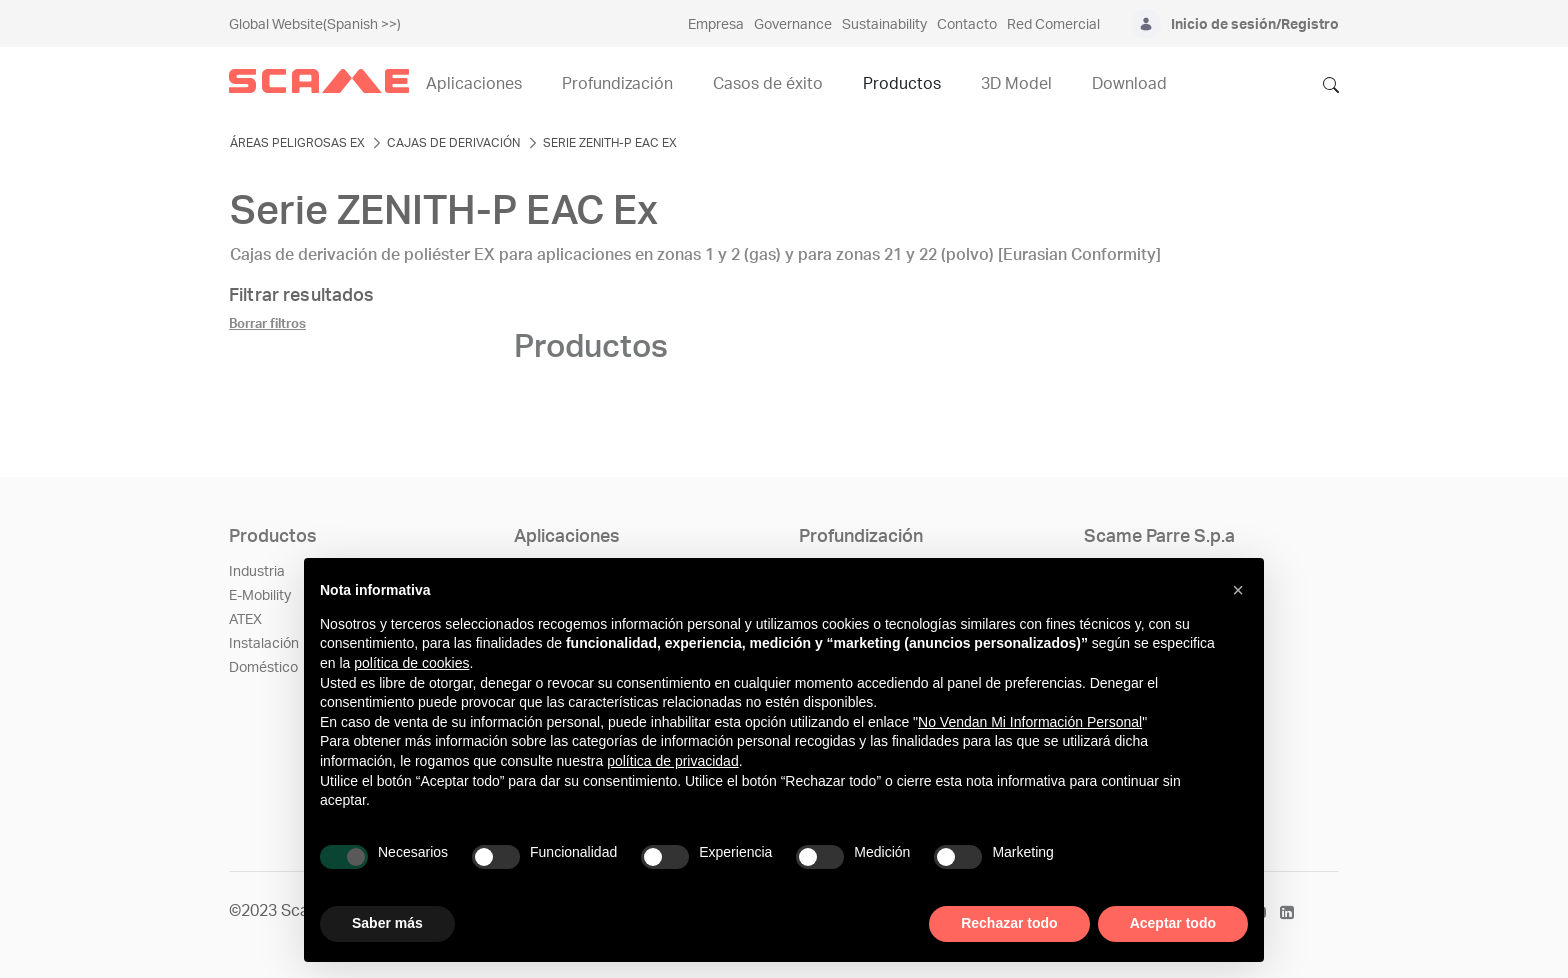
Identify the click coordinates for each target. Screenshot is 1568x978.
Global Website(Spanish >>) (315, 25)
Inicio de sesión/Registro (1255, 25)
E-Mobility (260, 596)
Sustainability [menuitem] (884, 25)
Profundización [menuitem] (617, 84)
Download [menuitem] (1129, 84)
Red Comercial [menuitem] (1053, 25)
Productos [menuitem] (902, 84)
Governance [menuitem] (793, 25)
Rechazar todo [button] (1009, 923)
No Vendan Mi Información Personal (1030, 722)
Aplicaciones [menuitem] (474, 84)
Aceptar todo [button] (1173, 923)
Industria (257, 572)
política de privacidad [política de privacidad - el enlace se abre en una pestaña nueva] (673, 761)
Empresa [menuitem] (716, 25)
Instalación (264, 644)
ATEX (245, 620)
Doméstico (263, 668)
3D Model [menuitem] (1016, 84)
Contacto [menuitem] (967, 25)
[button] (1238, 590)
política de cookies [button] (411, 663)
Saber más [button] (387, 923)
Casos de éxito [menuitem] (768, 84)
